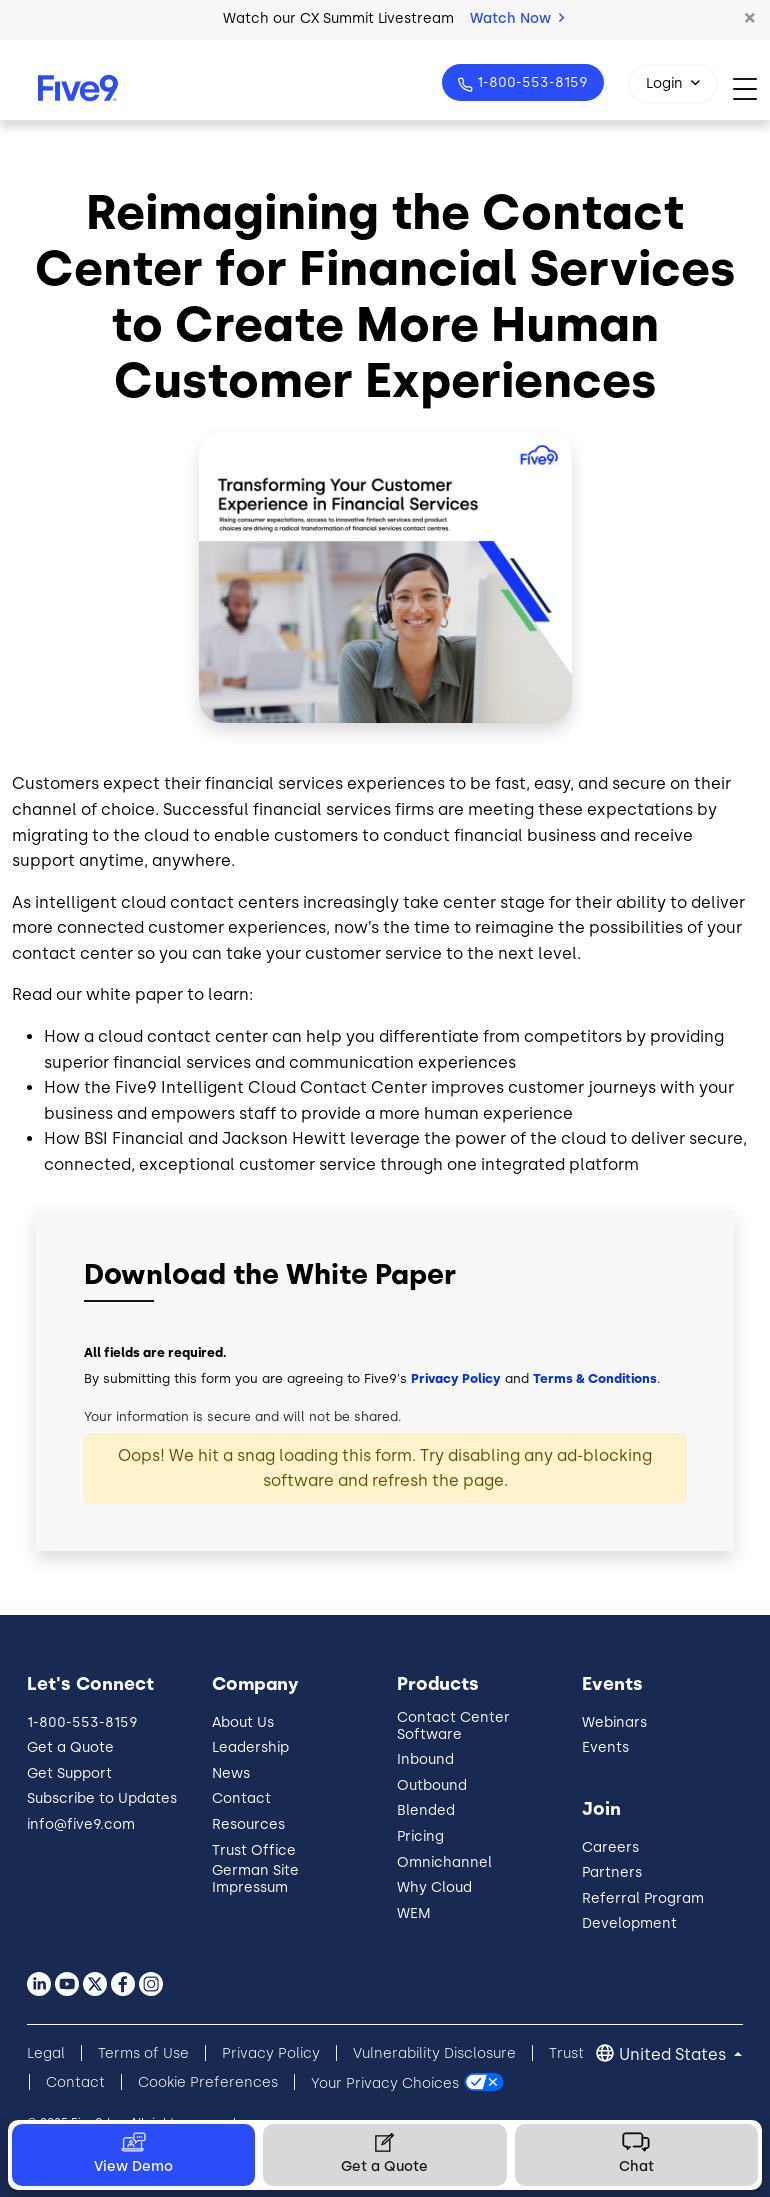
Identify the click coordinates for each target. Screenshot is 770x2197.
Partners (612, 1872)
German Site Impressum (255, 1879)
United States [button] (674, 2054)
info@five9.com (81, 1824)
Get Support (69, 1773)
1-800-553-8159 (530, 82)
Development (629, 1923)
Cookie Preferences (208, 2082)
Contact (241, 1798)
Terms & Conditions (595, 1378)
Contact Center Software (453, 1726)
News (231, 1773)
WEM (414, 1913)
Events (605, 1747)
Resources (248, 1824)
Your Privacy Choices (385, 2082)
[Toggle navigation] (751, 88)
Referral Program (643, 1898)
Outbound (432, 1785)
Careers (610, 1847)
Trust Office (254, 1850)
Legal (46, 2053)
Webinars (614, 1722)
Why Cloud (434, 1887)
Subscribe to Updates (102, 1798)
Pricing (420, 1836)
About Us (243, 1722)
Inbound (425, 1759)
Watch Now (517, 18)
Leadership (250, 1747)
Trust (566, 2053)
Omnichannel (444, 1862)
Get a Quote (70, 1747)
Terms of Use (143, 2053)
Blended (426, 1810)
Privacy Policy (456, 1378)
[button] (750, 19)
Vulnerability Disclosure (434, 2053)
